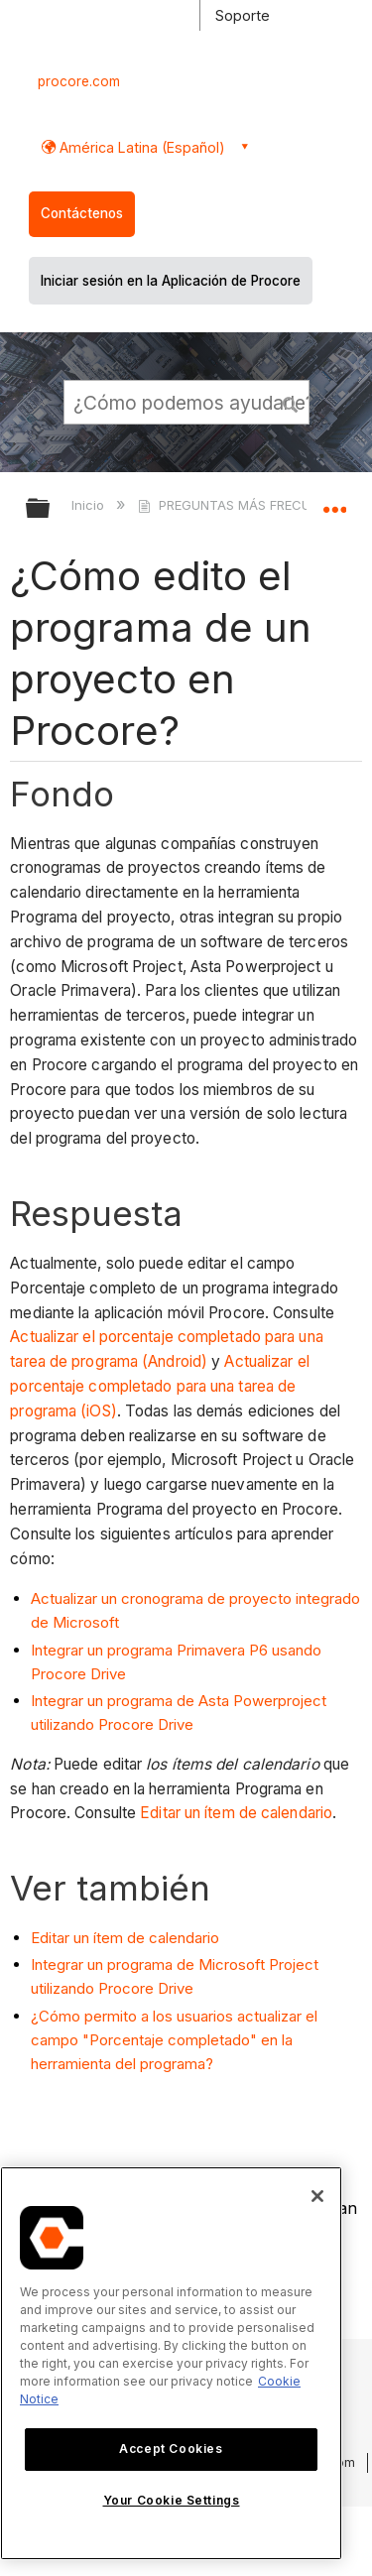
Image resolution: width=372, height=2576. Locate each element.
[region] (171, 2363)
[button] (291, 402)
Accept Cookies (170, 2448)
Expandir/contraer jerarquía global (51, 509)
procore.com (79, 81)
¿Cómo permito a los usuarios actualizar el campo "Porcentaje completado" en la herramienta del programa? (174, 2040)
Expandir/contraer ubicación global (334, 502)
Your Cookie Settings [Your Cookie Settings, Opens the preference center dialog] (171, 2500)
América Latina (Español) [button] (140, 147)
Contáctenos (82, 213)
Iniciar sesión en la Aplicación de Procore (171, 281)
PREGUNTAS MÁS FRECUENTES (245, 505)
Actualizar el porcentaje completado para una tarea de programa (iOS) (159, 1386)
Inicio (89, 505)
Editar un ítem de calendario (236, 1812)
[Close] (317, 2196)
